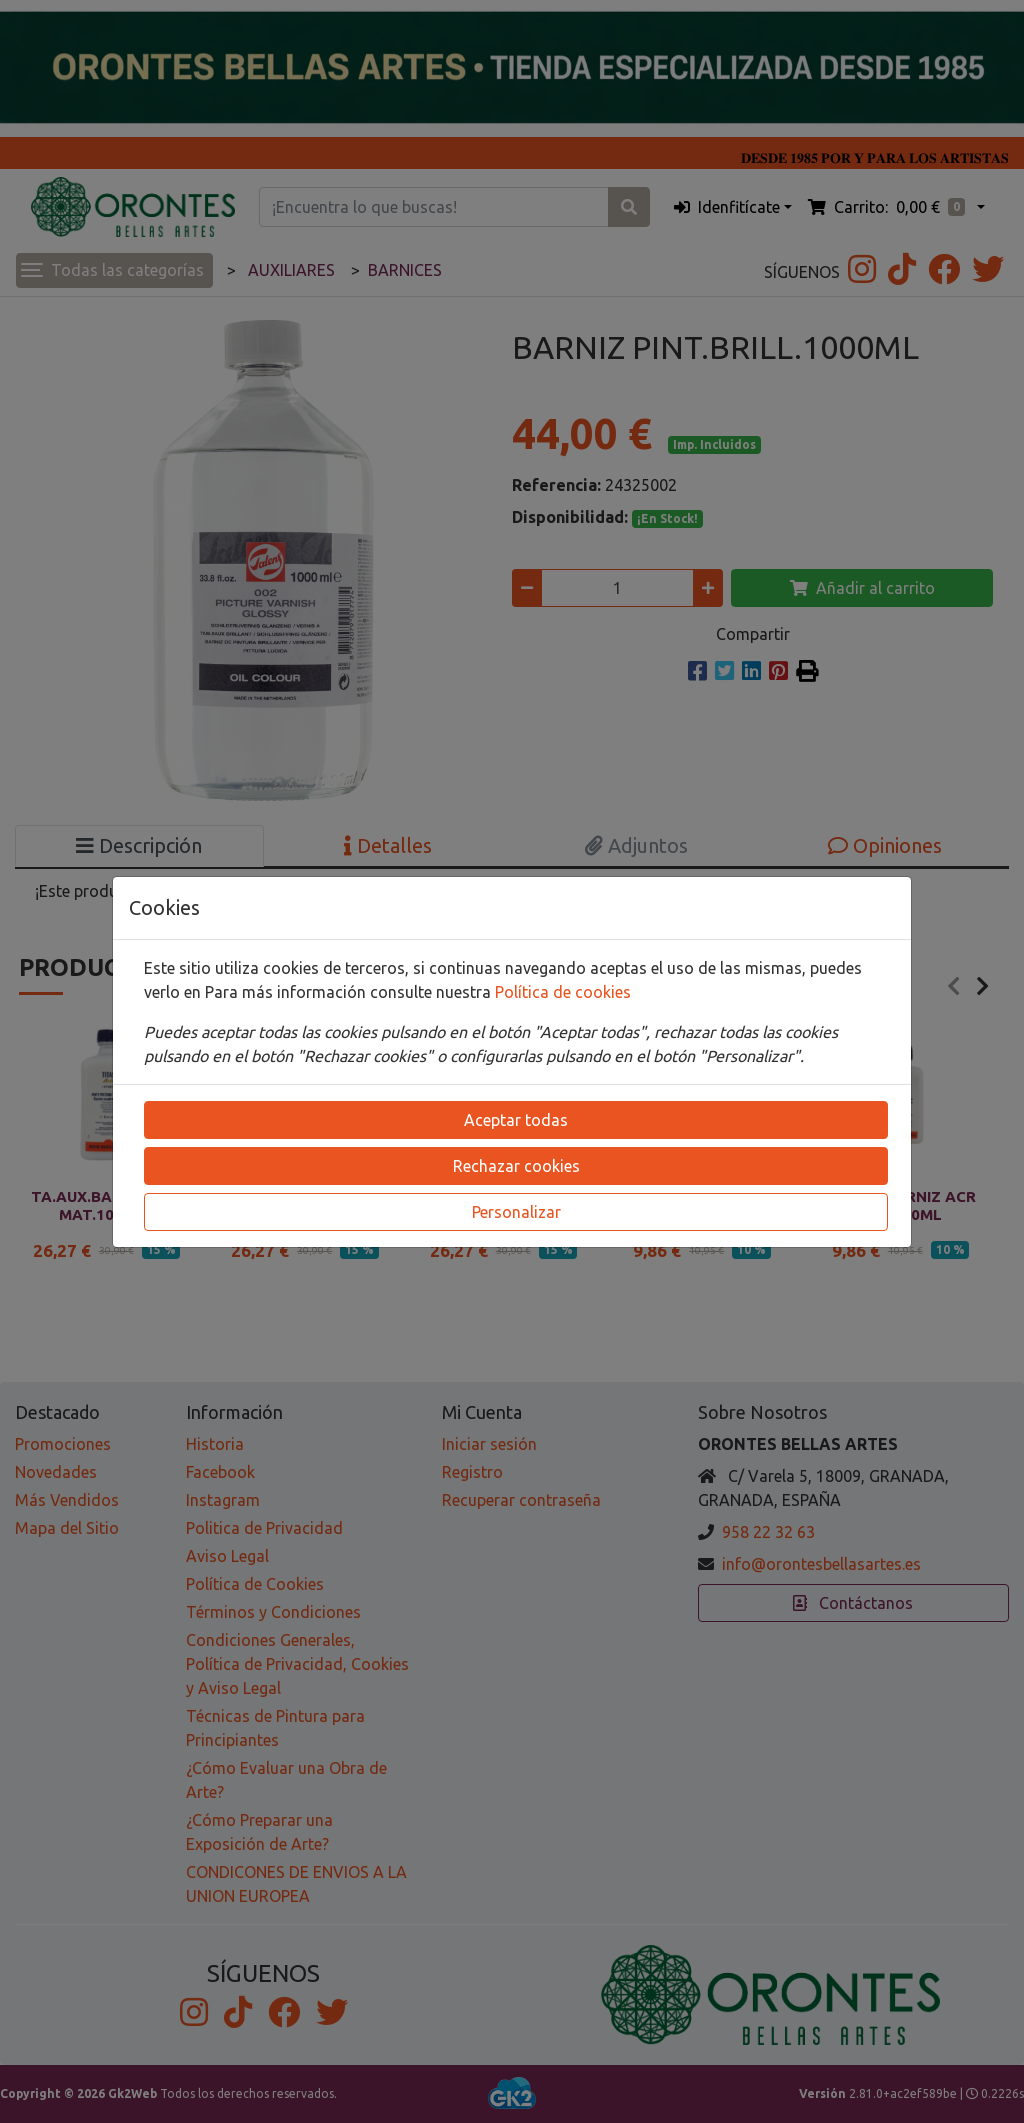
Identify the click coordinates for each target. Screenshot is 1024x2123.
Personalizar (516, 1212)
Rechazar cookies (516, 1166)
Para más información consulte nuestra (350, 992)
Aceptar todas (516, 1120)
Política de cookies (563, 992)
